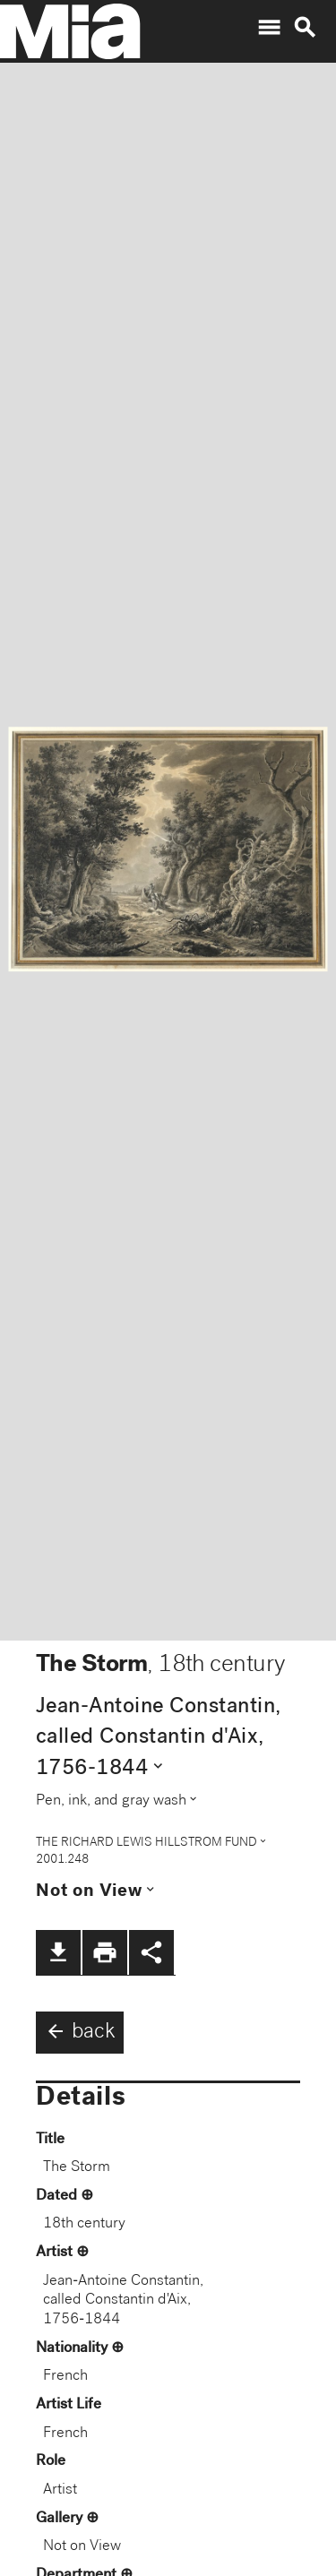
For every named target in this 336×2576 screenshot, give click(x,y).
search (304, 27)
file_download (58, 1952)
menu (268, 27)
